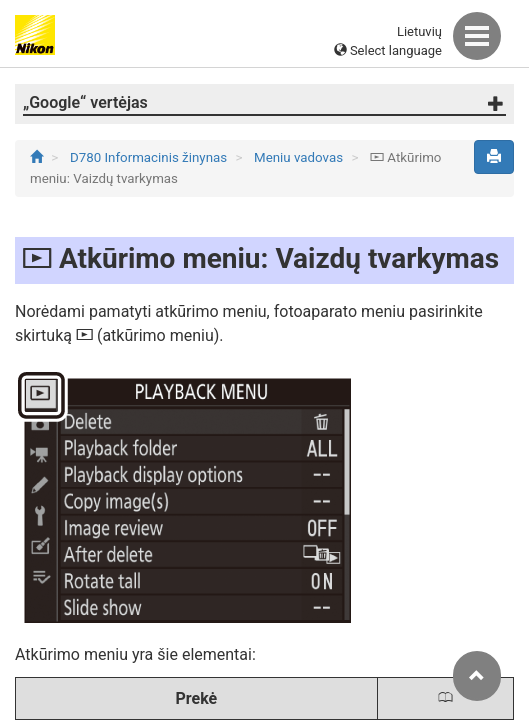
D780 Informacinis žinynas (150, 157)
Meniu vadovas (300, 157)
